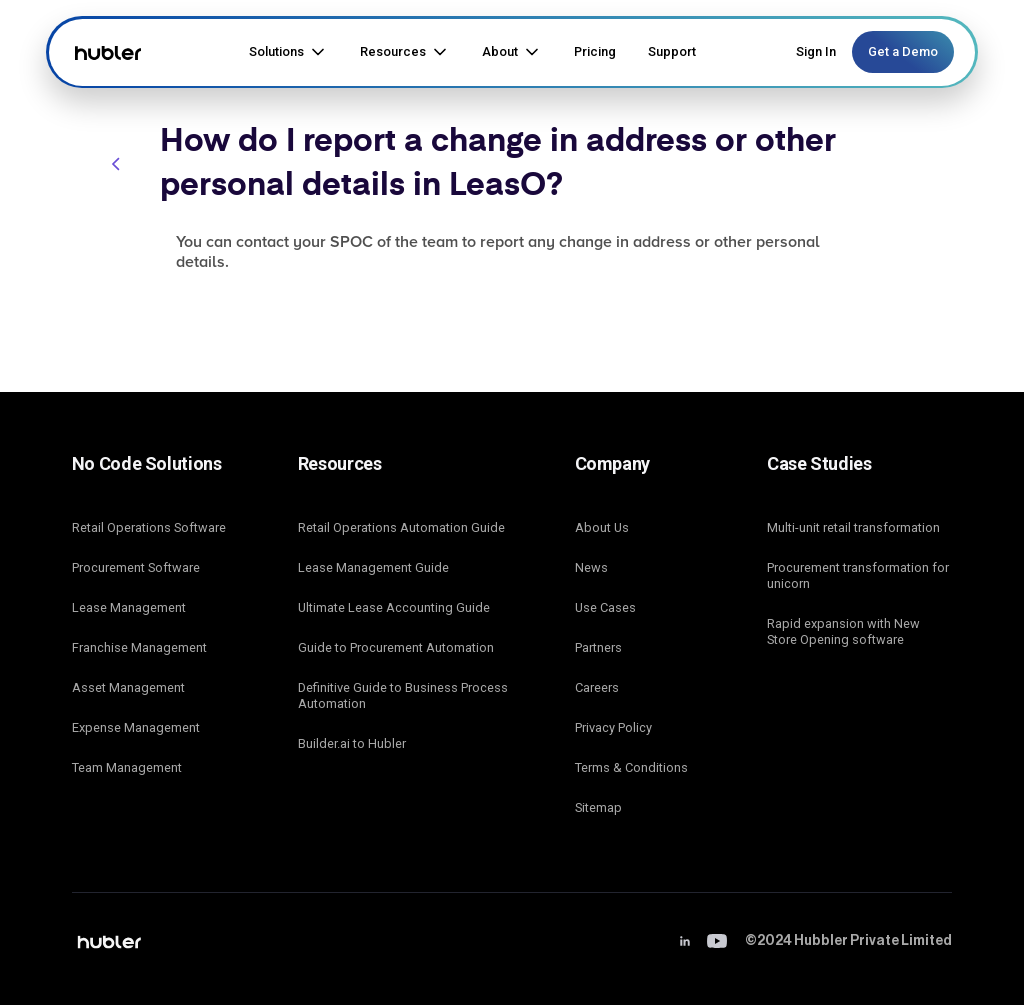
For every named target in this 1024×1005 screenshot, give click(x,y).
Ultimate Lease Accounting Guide (394, 607)
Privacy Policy (613, 727)
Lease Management (129, 607)
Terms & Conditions (631, 767)
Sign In (816, 51)
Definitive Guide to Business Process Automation (403, 695)
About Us (602, 527)
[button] (288, 51)
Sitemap (598, 807)
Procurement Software (136, 567)
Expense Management (136, 727)
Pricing (595, 51)
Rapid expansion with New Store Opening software (843, 631)
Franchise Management (139, 647)
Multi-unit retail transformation (853, 527)
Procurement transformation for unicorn (858, 575)
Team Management (127, 767)
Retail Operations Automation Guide (401, 527)
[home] (105, 52)
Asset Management (128, 687)
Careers (597, 687)
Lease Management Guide (373, 567)
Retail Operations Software (149, 527)
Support (672, 51)
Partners (598, 647)
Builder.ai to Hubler (352, 743)
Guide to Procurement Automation (396, 647)
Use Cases (605, 607)
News (591, 567)
